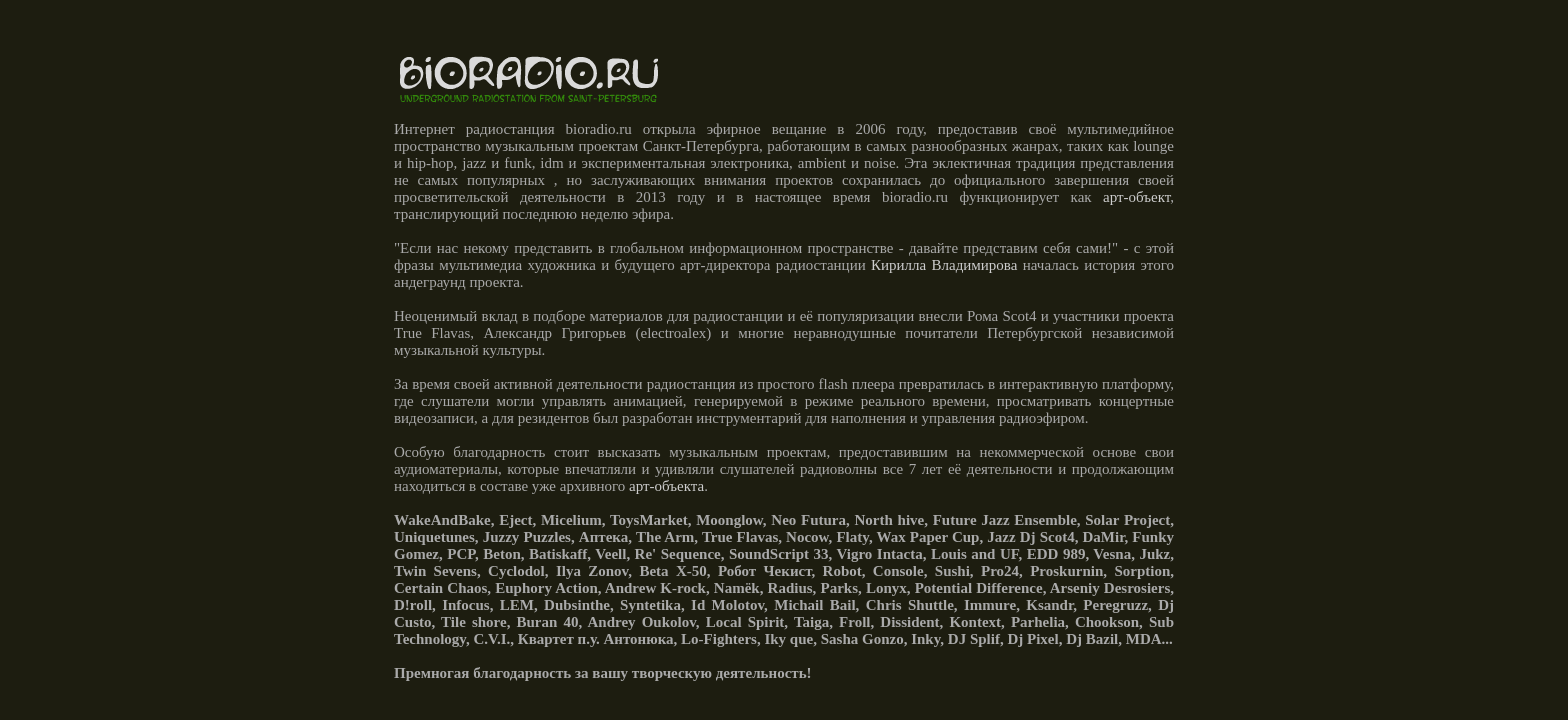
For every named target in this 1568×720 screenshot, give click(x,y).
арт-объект (1136, 197)
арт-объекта (666, 486)
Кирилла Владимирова (944, 265)
